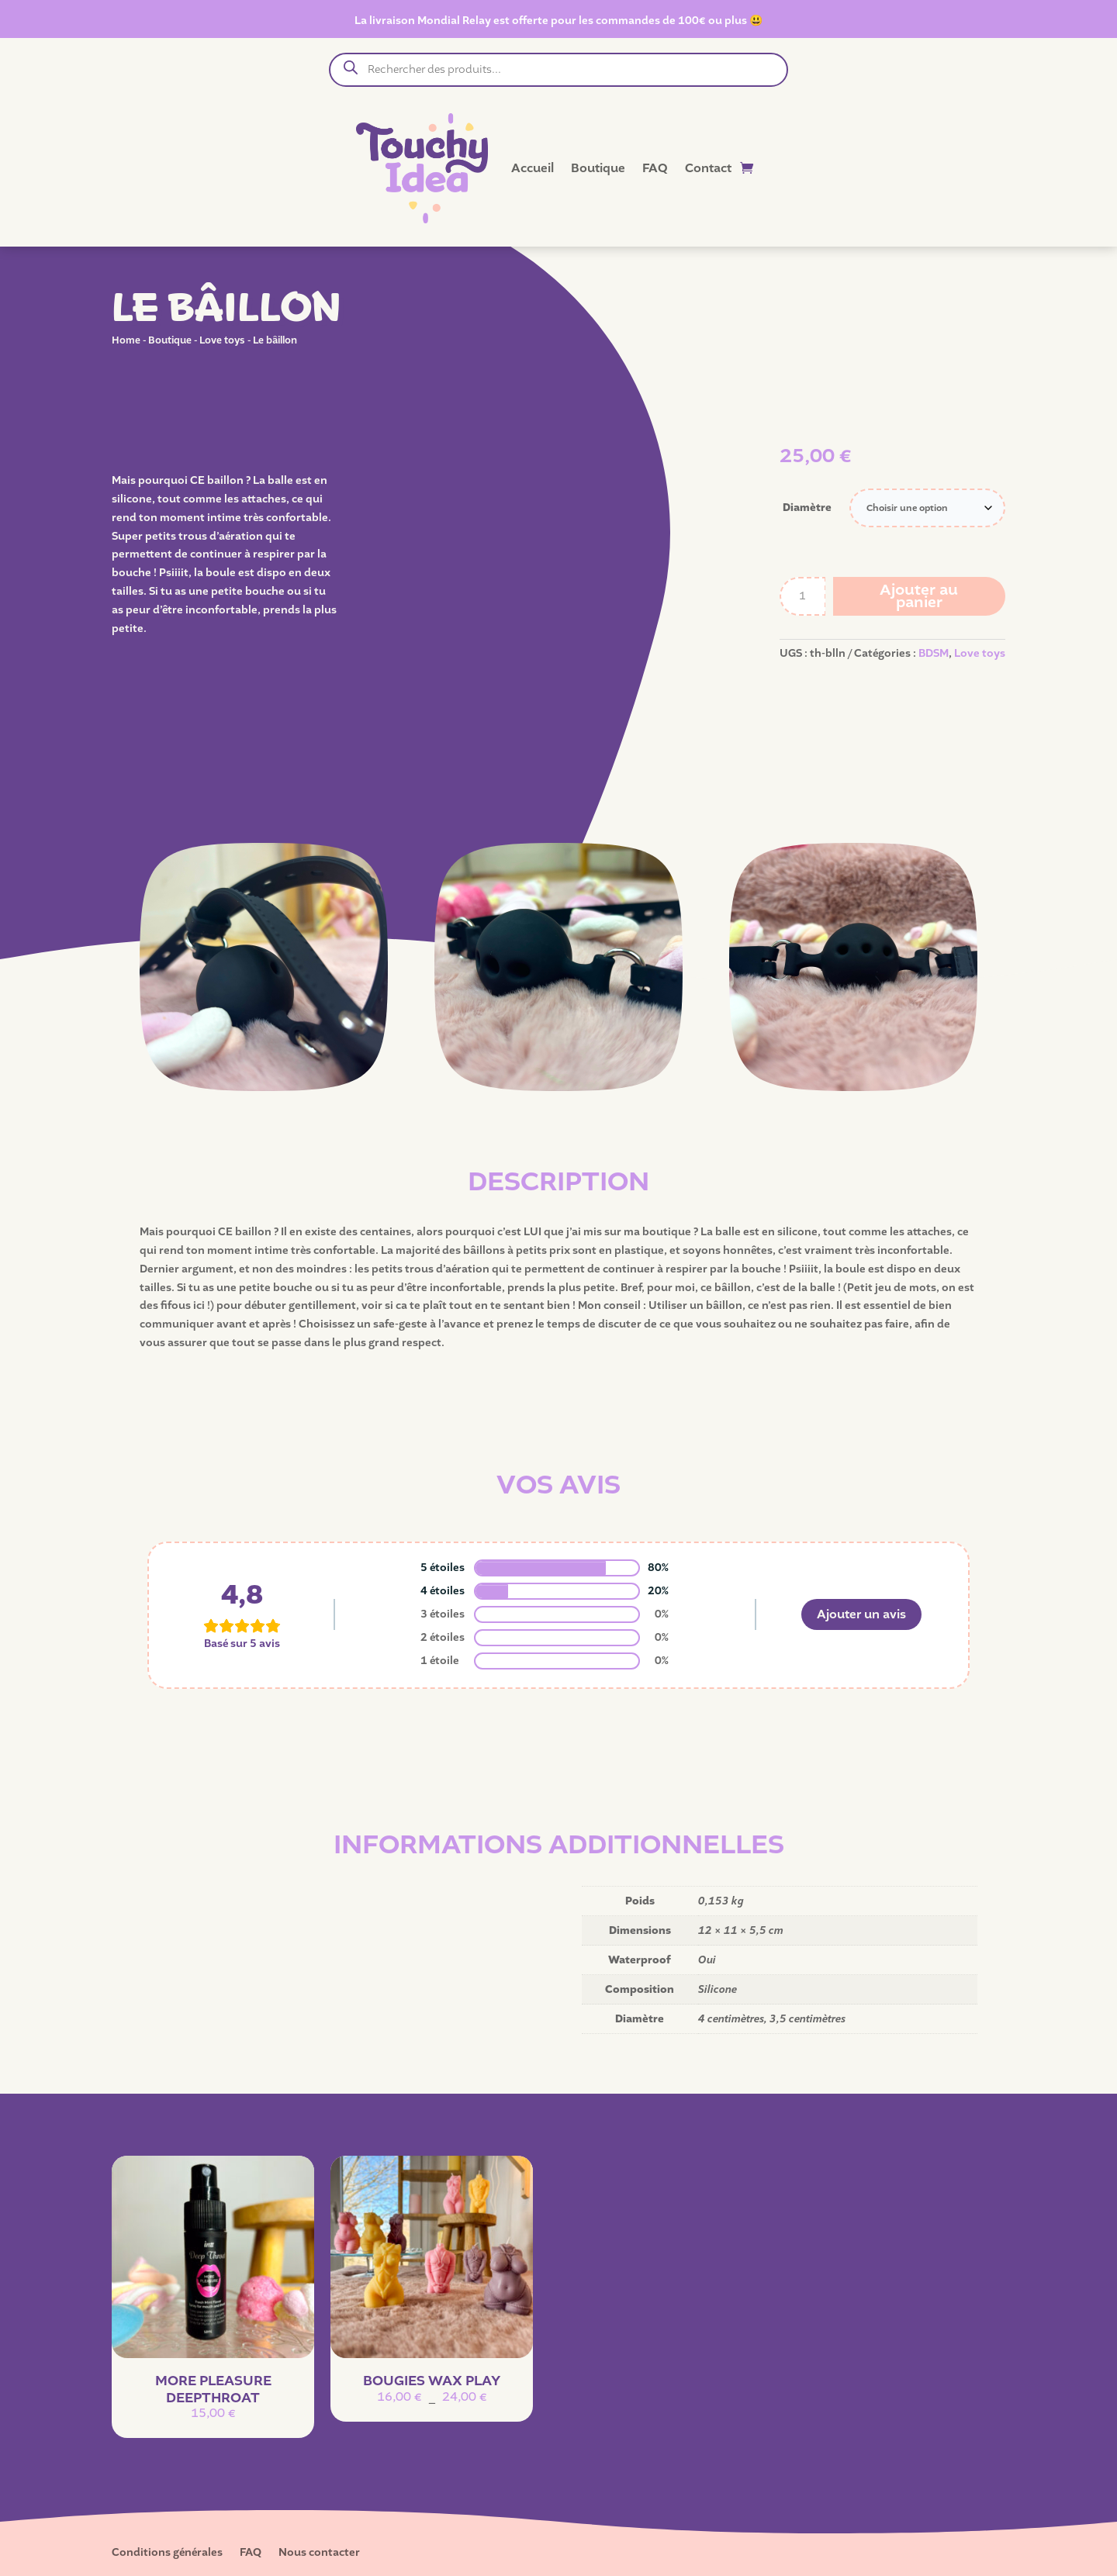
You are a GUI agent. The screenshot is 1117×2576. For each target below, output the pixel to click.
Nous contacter (319, 2553)
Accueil (532, 168)
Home (126, 340)
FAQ (655, 168)
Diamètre (807, 507)
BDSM (933, 653)
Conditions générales (167, 2553)
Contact (708, 168)
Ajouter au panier (919, 596)
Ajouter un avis (861, 1614)
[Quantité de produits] (803, 596)
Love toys (222, 340)
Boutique (598, 168)
